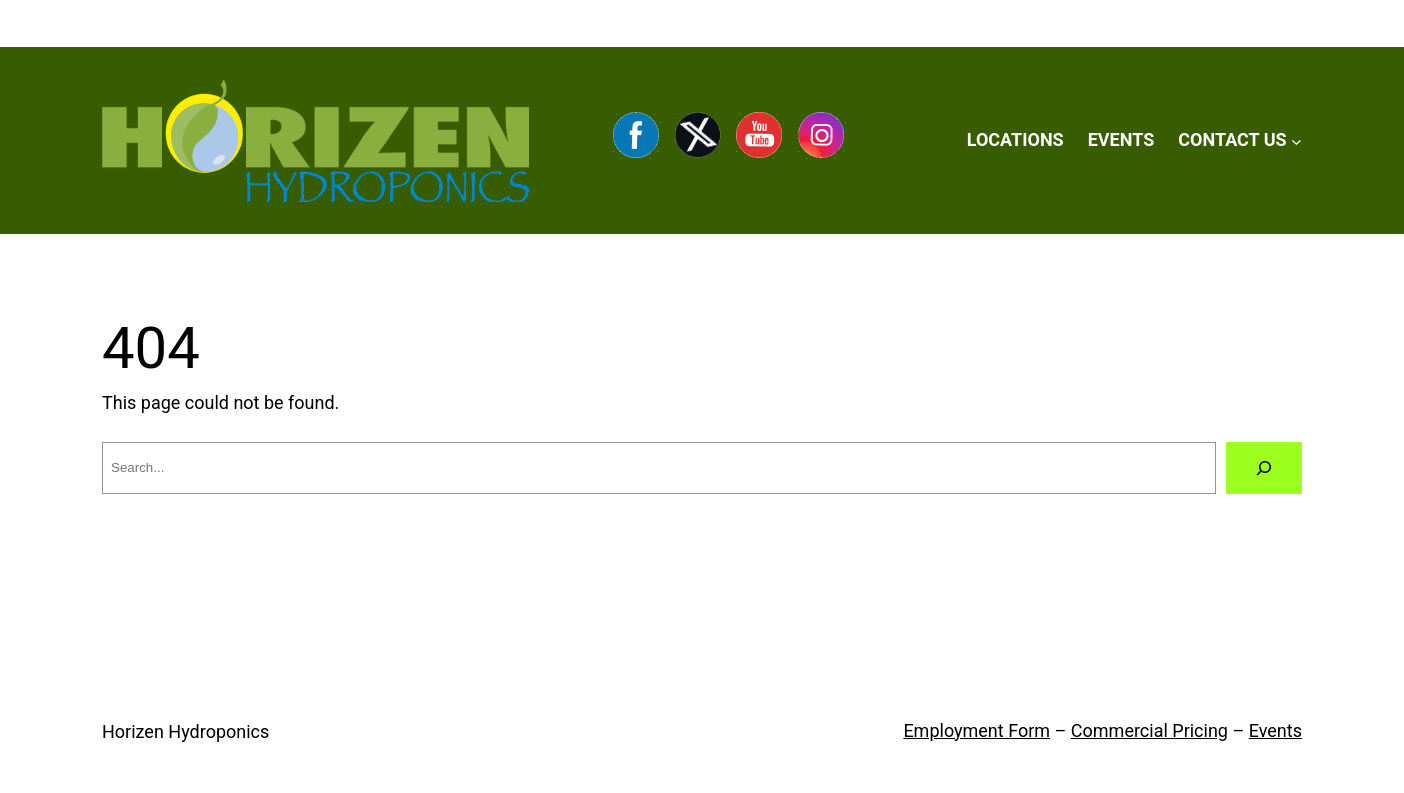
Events (1275, 730)
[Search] (1264, 468)
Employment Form (976, 730)
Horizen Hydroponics (185, 731)
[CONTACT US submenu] (1296, 140)
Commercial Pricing (1149, 730)
